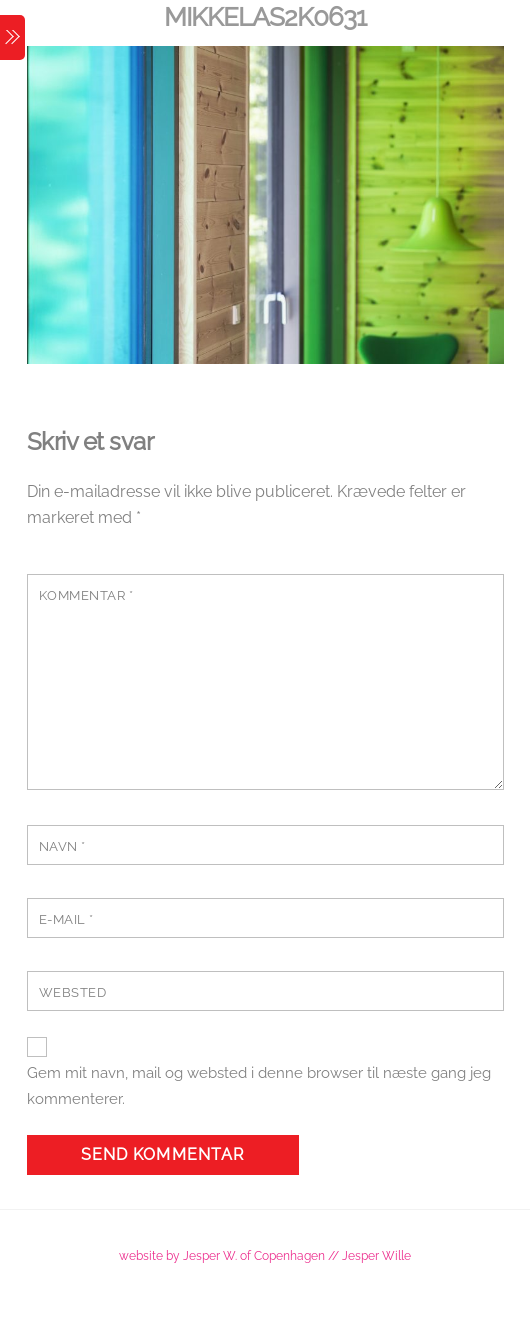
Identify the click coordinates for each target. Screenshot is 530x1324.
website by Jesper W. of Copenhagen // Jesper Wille (265, 1255)
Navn (62, 846)
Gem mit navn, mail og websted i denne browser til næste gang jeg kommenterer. (259, 1086)
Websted (73, 992)
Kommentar (86, 595)
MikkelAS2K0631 (265, 17)
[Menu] (12, 37)
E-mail (66, 919)
